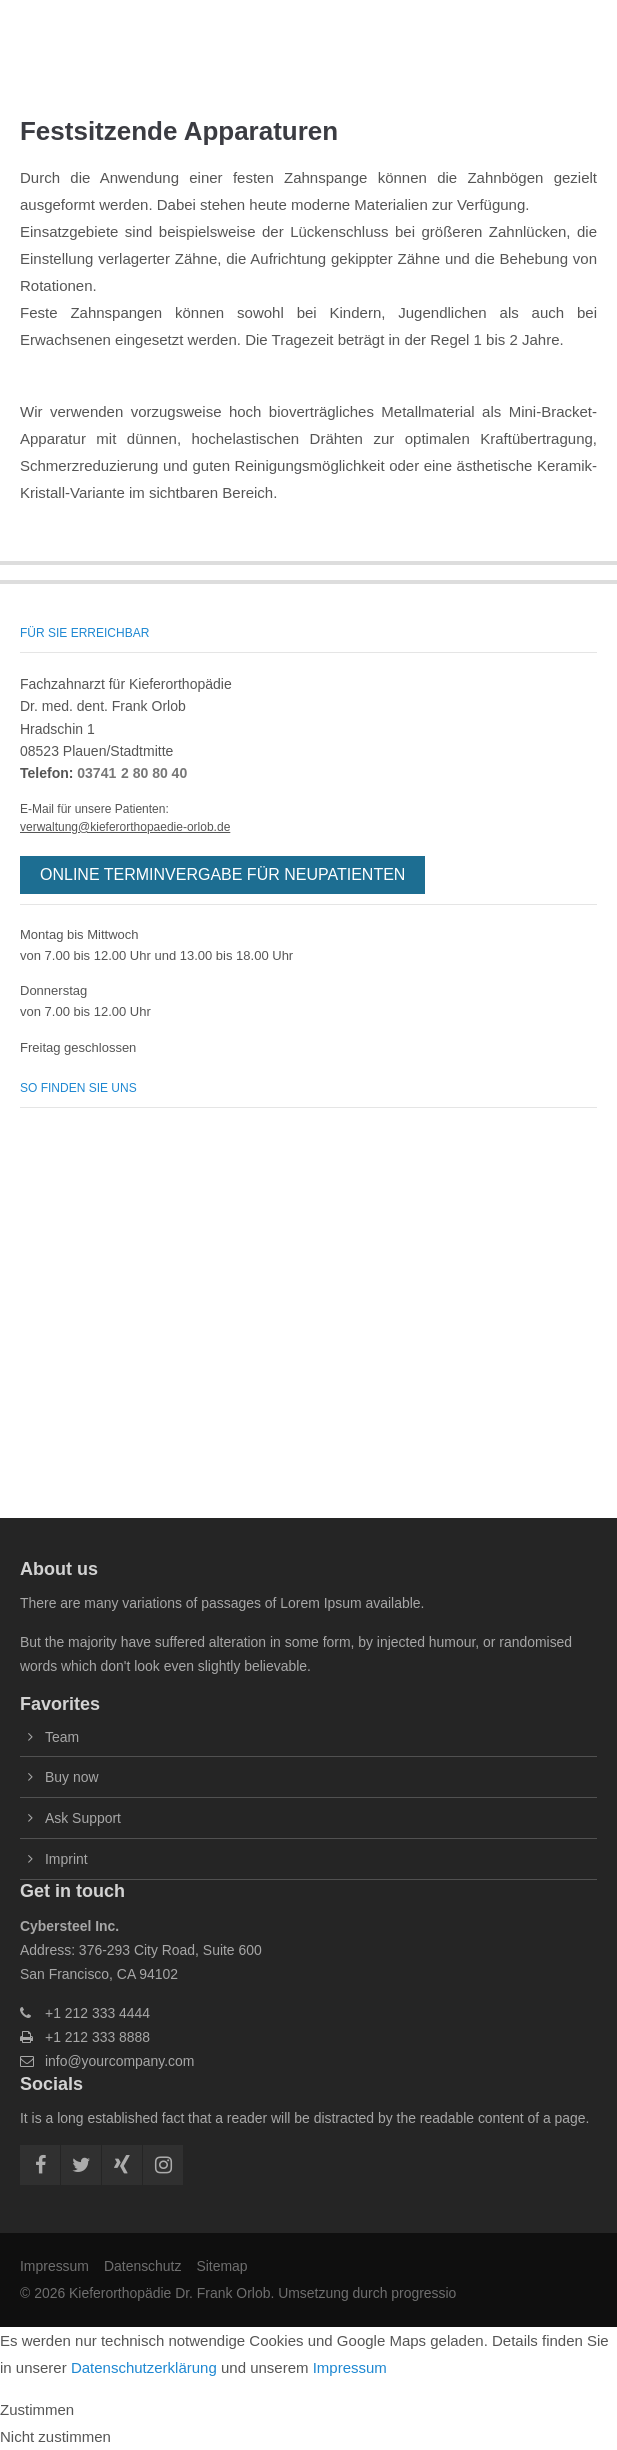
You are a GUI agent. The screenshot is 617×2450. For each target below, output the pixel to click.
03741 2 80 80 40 (132, 773)
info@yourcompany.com (119, 2061)
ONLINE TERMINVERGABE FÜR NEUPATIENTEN (222, 874)
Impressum (54, 2266)
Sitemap (221, 2266)
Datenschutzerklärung (144, 2367)
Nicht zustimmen (55, 2436)
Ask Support (83, 1818)
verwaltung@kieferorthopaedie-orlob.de (125, 827)
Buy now (71, 1777)
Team (62, 1737)
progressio (423, 2293)
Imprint (66, 1859)
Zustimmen (37, 2409)
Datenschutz (142, 2266)
